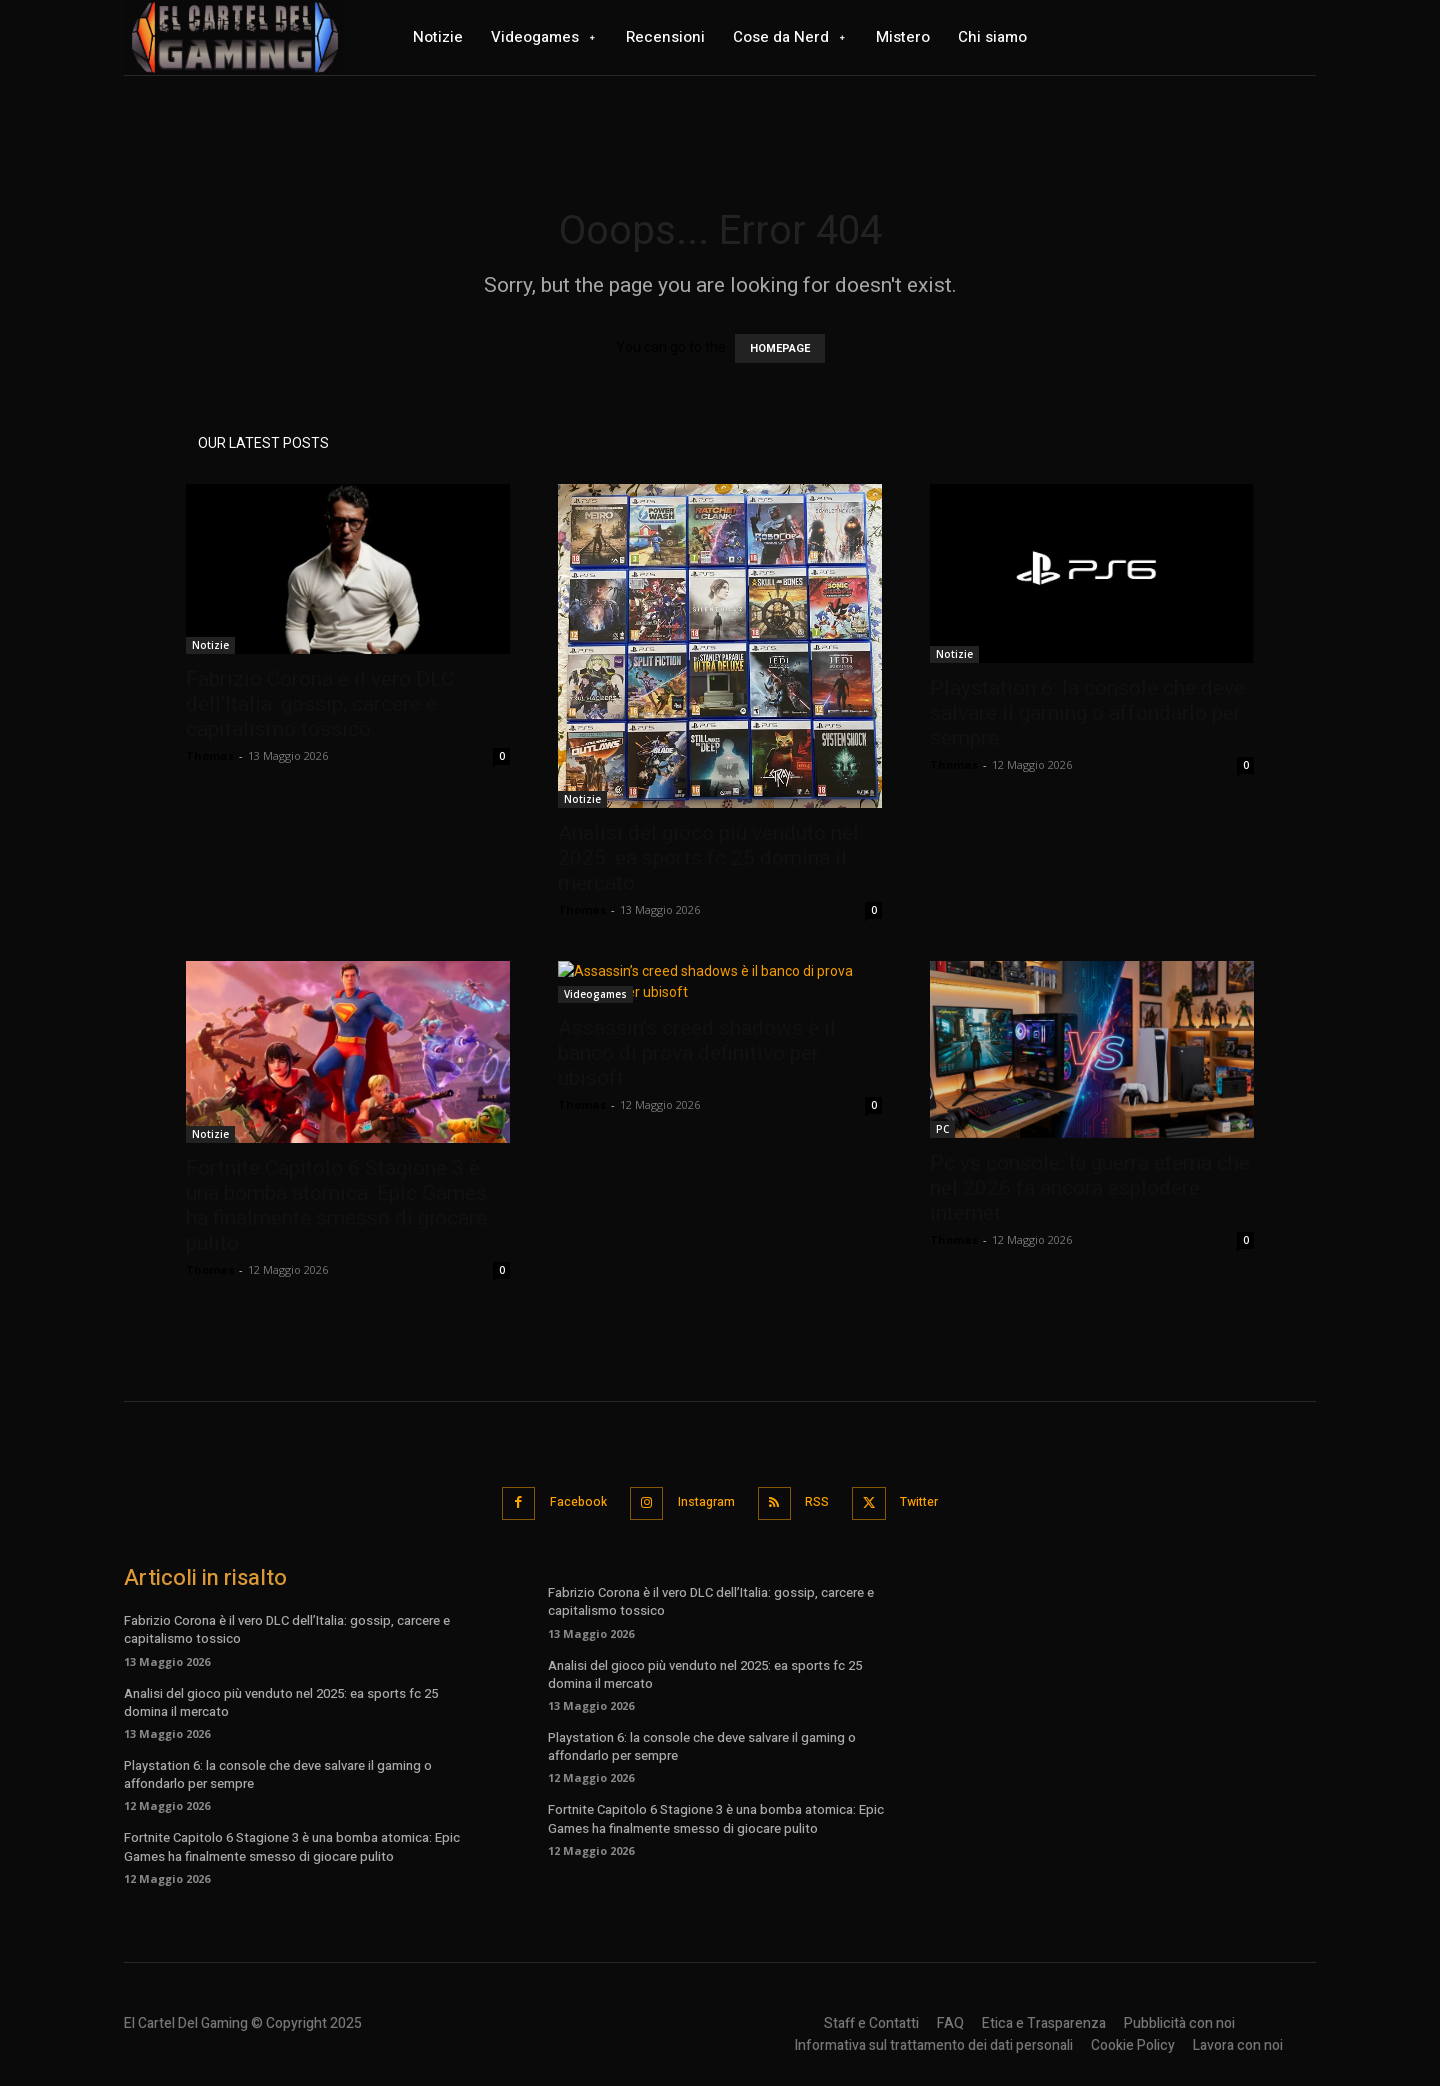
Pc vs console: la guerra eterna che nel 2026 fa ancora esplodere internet (1090, 1188)
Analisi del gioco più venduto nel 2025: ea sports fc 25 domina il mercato (708, 858)
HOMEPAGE (780, 348)
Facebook (562, 1501)
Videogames (595, 994)
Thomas (210, 755)
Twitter (938, 1501)
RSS (825, 1501)
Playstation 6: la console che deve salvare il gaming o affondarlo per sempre (1087, 713)
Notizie (210, 645)
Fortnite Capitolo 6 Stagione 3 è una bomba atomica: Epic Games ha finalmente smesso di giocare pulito (336, 1205)
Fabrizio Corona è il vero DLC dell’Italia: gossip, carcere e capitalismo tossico (320, 704)
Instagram (702, 1501)
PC (942, 1129)
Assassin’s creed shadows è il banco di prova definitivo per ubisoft (697, 1053)
